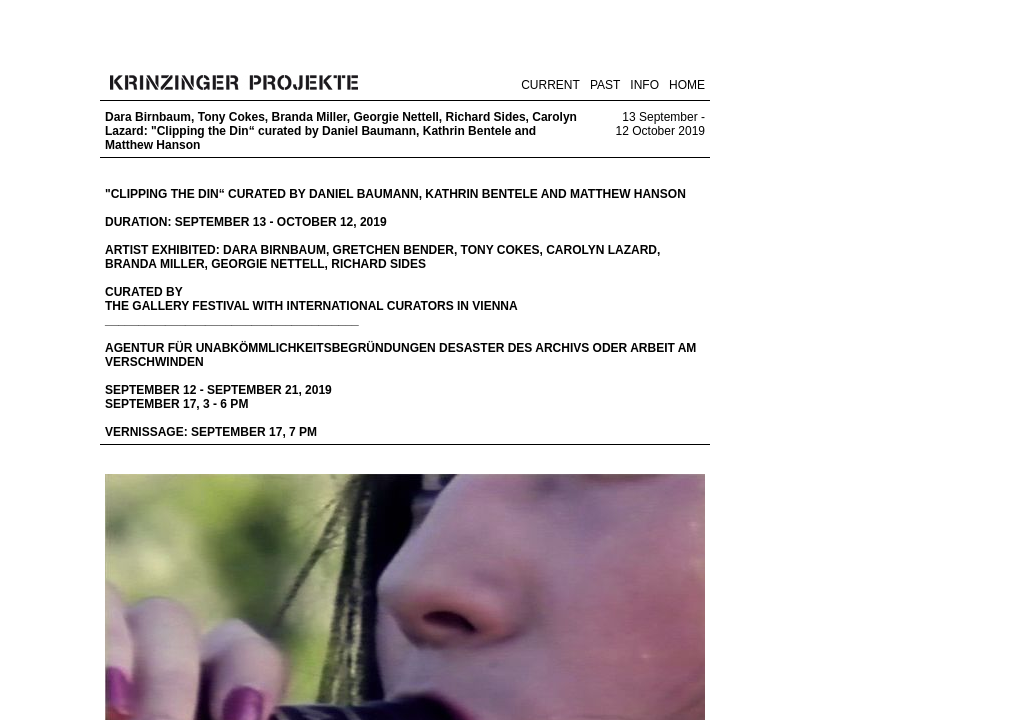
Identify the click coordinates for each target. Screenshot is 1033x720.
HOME (687, 85)
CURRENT (550, 85)
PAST (605, 85)
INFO (644, 85)
